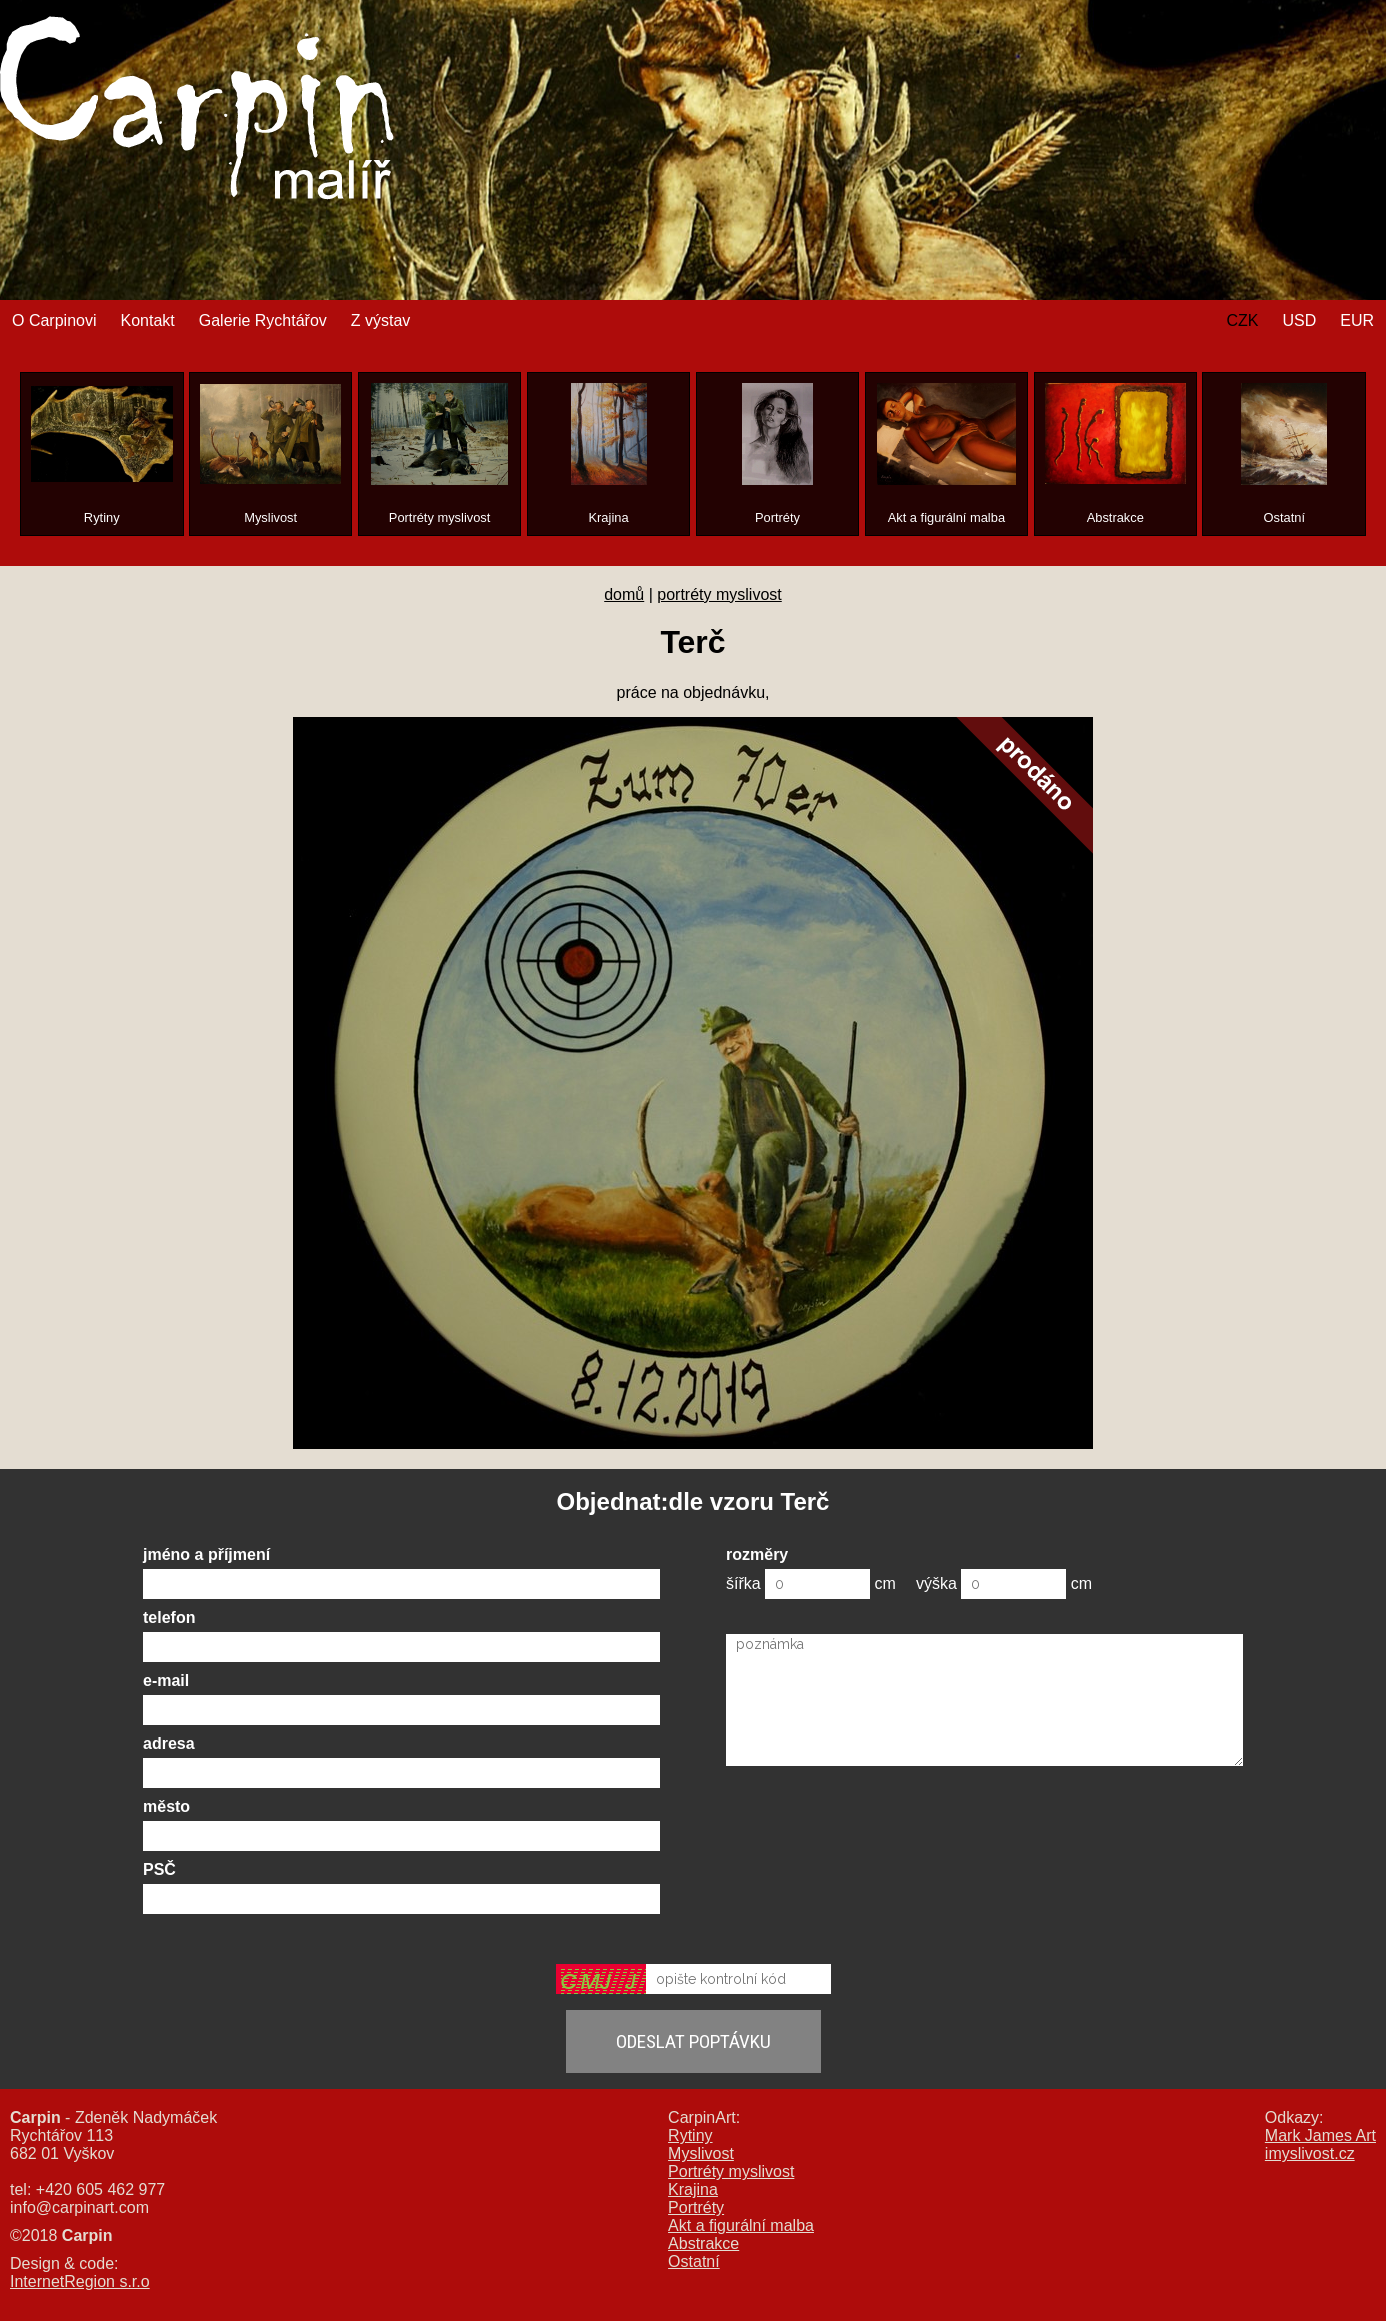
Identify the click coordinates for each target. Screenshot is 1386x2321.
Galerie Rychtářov (263, 320)
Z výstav (381, 320)
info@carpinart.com (79, 2207)
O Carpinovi (54, 320)
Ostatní (694, 2261)
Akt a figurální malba (741, 2225)
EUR (1357, 320)
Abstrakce (703, 2243)
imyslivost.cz (1310, 2153)
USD (1299, 320)
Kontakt (147, 320)
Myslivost (701, 2153)
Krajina (693, 2189)
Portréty (696, 2207)
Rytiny (690, 2135)
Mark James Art (1320, 2135)
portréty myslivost (719, 594)
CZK (1242, 320)
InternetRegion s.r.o (80, 2281)
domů (624, 594)
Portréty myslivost (731, 2171)
